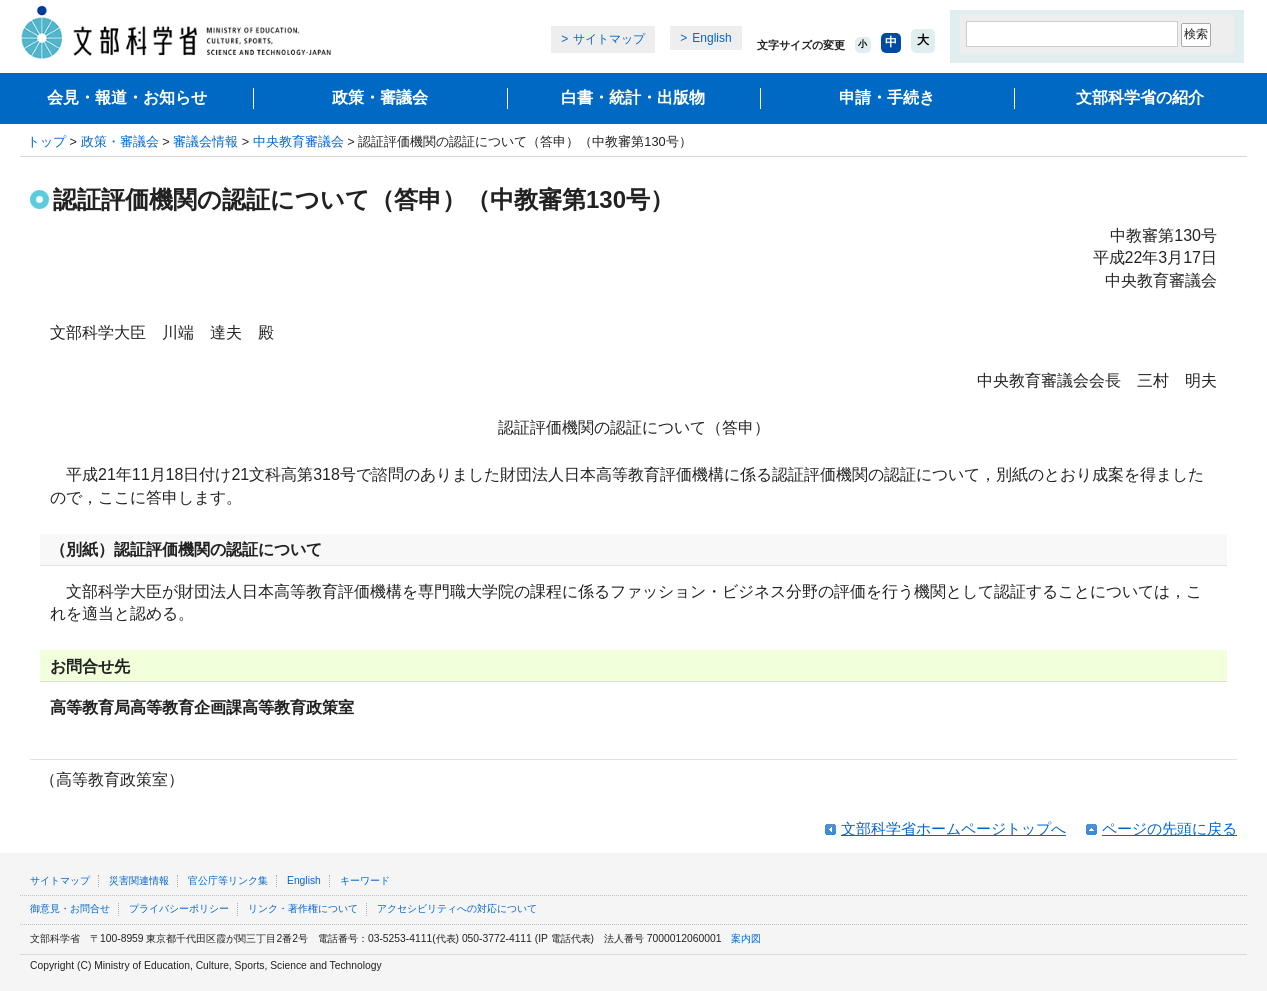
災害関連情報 (139, 880)
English (711, 38)
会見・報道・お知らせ (127, 97)
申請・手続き (887, 97)
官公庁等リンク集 (228, 880)
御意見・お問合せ (70, 908)
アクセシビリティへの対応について (457, 908)
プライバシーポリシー (179, 908)
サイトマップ (609, 39)
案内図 (746, 938)
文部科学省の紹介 (1140, 97)
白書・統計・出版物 (633, 97)
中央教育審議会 (298, 141)
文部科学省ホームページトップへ (953, 828)
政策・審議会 (380, 97)
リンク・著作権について (303, 908)
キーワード (365, 880)
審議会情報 (205, 141)
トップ (46, 141)
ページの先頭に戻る (1169, 828)
